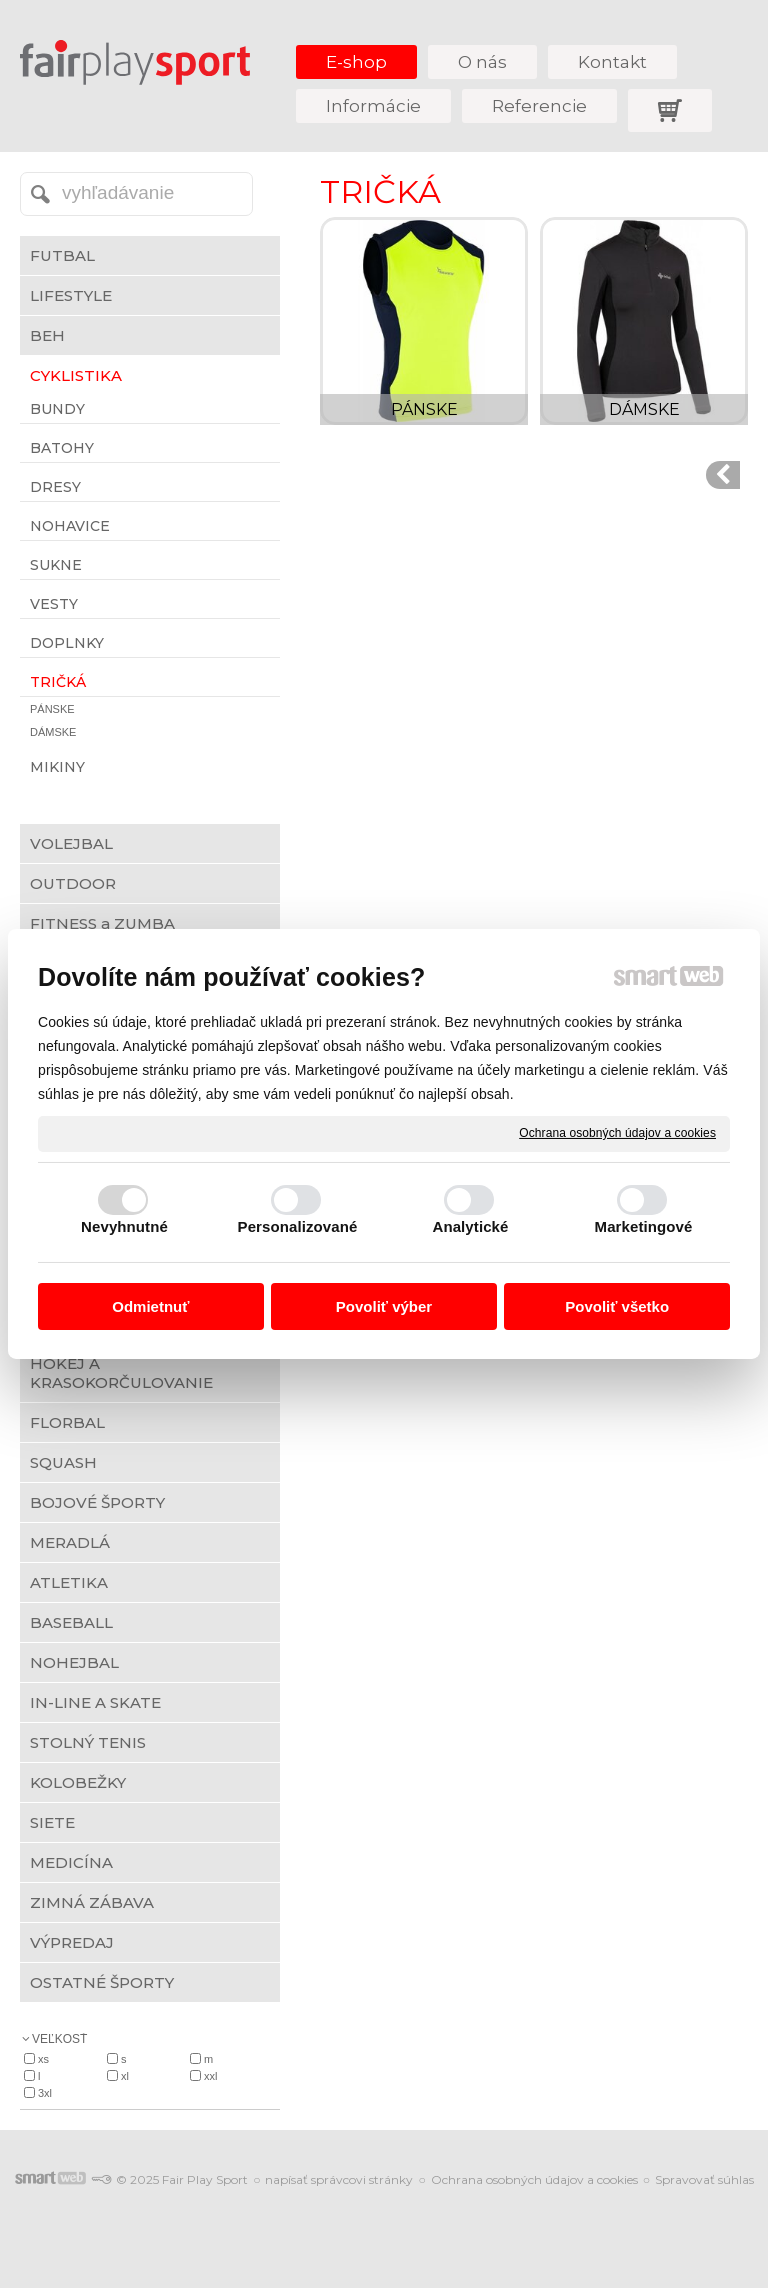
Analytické (470, 1226)
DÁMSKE (644, 409)
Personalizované (298, 1226)
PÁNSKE (424, 409)
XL (125, 2076)
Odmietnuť (150, 1306)
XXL (210, 2076)
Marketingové (644, 1226)
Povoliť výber (384, 1306)
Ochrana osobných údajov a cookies (617, 1133)
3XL (45, 2093)
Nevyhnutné (124, 1226)
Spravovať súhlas (704, 2179)
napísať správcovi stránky (339, 2179)
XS (43, 2059)
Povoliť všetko (617, 1306)
